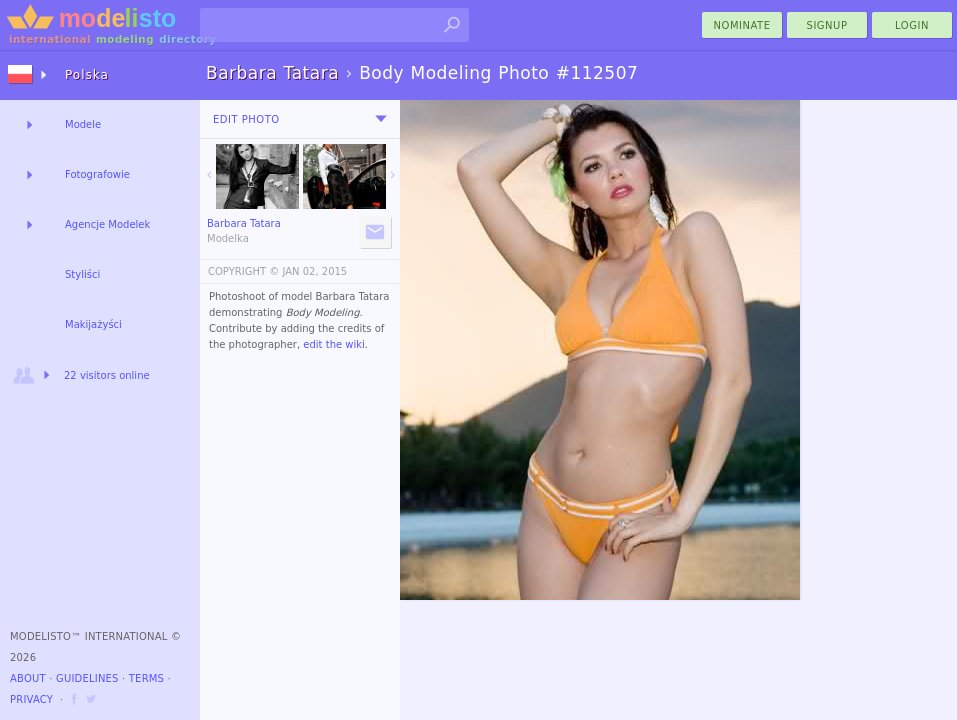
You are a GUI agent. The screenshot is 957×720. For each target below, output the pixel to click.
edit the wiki (334, 344)
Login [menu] (912, 25)
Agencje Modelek (107, 224)
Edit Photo (246, 119)
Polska (87, 75)
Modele (83, 124)
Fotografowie (97, 174)
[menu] (381, 119)
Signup (827, 25)
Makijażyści (93, 324)
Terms (146, 678)
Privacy (31, 699)
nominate (742, 25)
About (28, 678)
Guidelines (87, 678)
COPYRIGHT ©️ (243, 271)
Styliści (82, 274)
